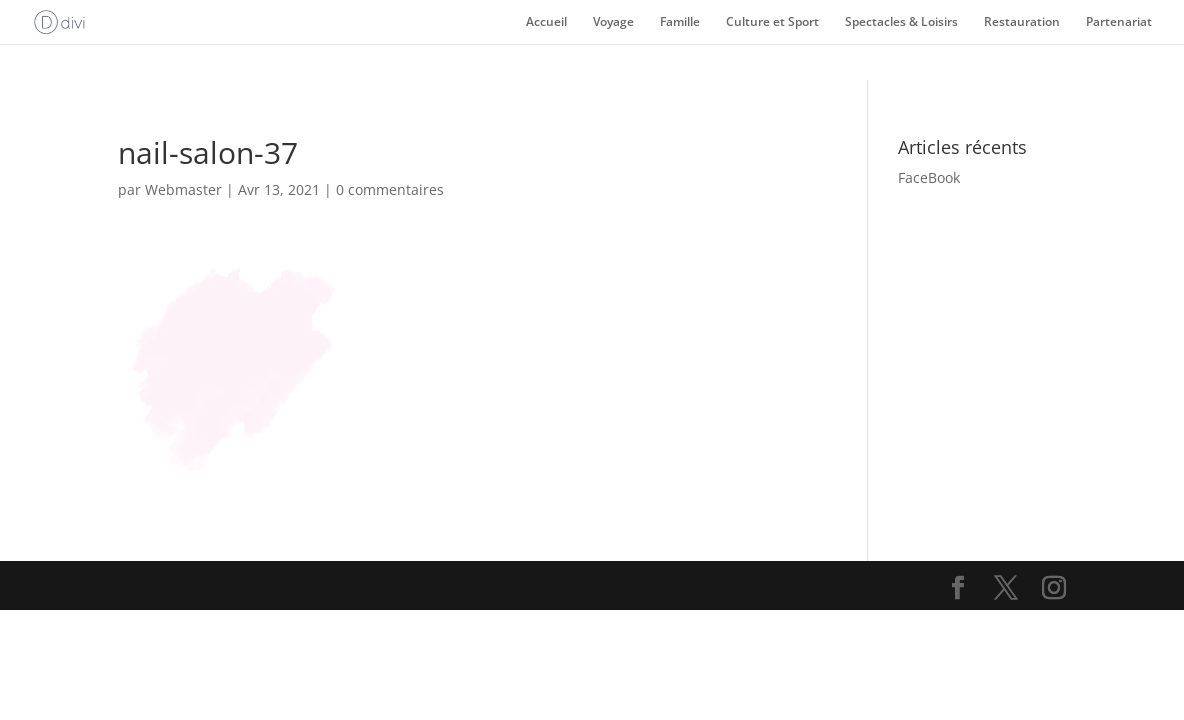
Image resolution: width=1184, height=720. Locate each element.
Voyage (613, 22)
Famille (680, 22)
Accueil (546, 22)
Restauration (1022, 22)
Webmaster (183, 189)
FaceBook (929, 177)
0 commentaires (390, 189)
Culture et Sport (772, 22)
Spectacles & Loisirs (901, 22)
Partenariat (1119, 22)
